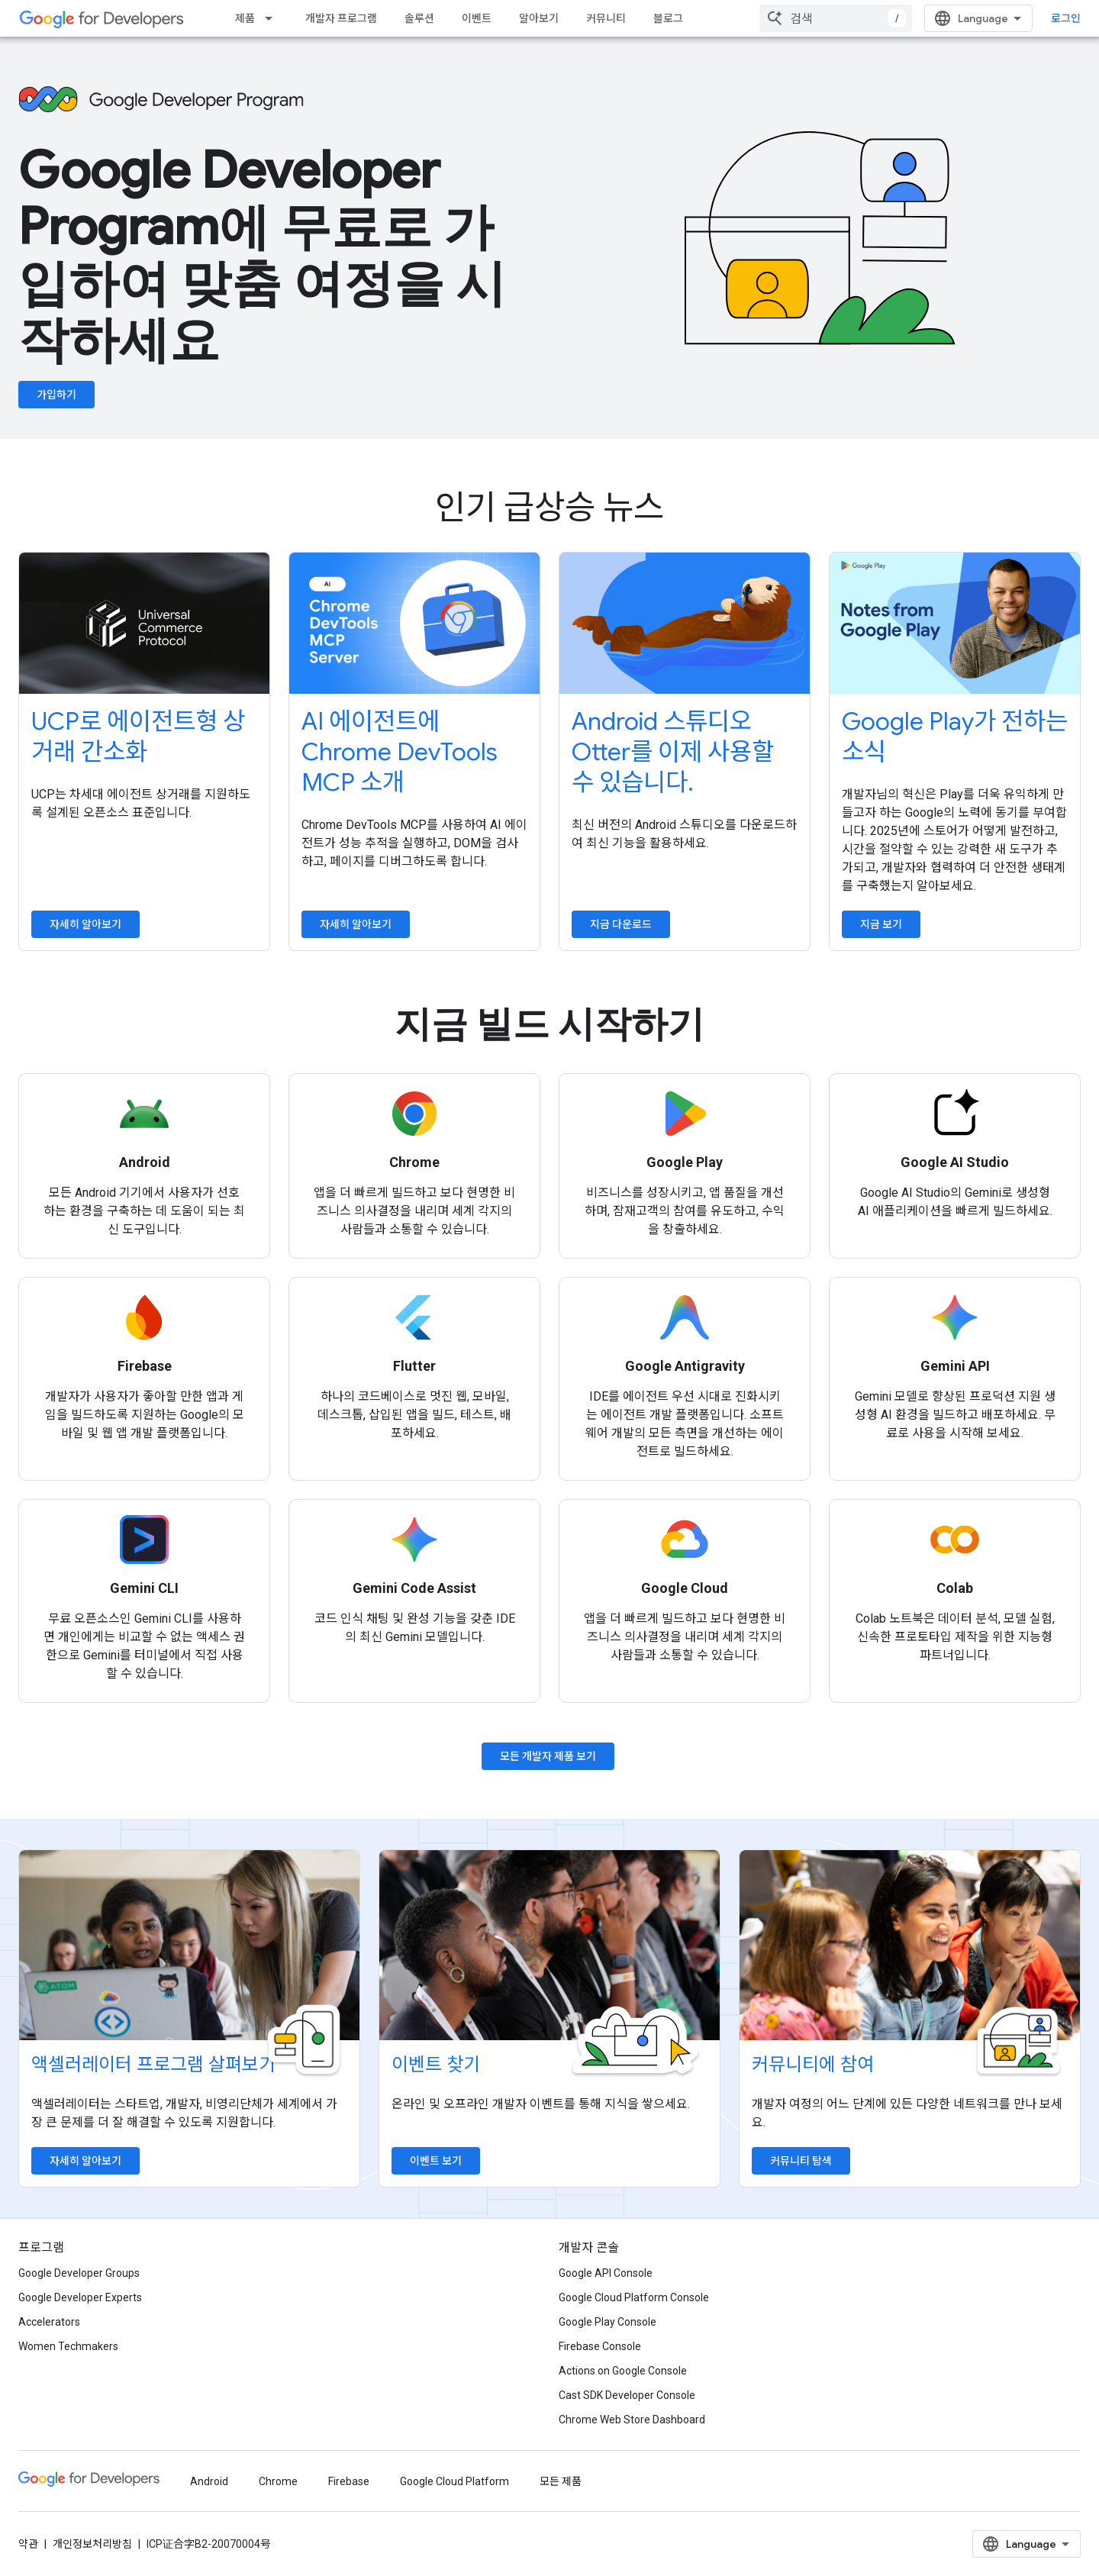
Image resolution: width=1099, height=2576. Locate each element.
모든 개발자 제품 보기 (548, 1756)
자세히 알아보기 (85, 924)
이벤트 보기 (436, 2161)
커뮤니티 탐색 (801, 2161)
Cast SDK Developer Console (627, 2395)
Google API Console (606, 2273)
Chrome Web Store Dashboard (632, 2419)
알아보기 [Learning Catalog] (539, 18)
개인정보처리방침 (92, 2544)
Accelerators (49, 2322)
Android (209, 2481)
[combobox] (835, 18)
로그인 (1066, 18)
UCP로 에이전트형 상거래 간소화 (138, 736)
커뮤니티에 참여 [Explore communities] (813, 2064)
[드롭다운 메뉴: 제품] (273, 18)
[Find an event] (549, 1945)
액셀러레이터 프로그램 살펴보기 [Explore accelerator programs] (153, 2064)
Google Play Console (607, 2322)
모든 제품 (561, 2481)
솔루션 (419, 18)
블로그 (668, 18)
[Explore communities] (910, 1945)
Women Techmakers (68, 2346)
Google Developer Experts (80, 2297)
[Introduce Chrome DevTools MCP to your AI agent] (414, 623)
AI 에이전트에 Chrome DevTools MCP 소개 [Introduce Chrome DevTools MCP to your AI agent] (399, 752)
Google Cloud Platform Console (634, 2297)
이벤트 (476, 18)
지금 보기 (881, 924)
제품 (245, 18)
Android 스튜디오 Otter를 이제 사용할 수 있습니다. (673, 752)
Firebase (348, 2481)
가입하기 (56, 394)
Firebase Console (600, 2346)
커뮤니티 (606, 18)
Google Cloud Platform (454, 2481)
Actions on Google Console (623, 2371)
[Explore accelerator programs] (189, 1945)
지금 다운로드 (621, 924)
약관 (28, 2544)
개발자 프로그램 (341, 18)
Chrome (278, 2481)
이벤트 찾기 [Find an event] (436, 2064)
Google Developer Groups (79, 2273)
